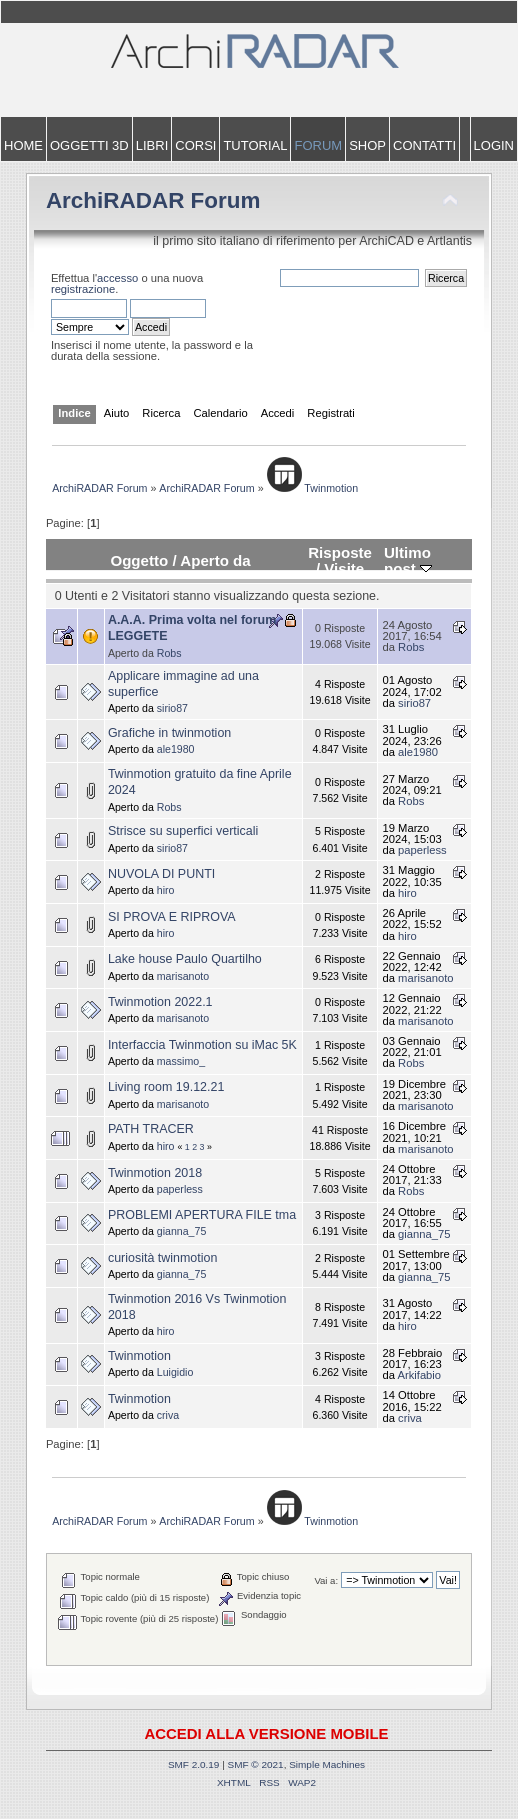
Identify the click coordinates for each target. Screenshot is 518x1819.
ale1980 (176, 749)
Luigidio (175, 1372)
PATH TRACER (151, 1129)
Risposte (340, 552)
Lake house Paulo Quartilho (185, 959)
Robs (169, 653)
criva (168, 1415)
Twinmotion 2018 (155, 1173)
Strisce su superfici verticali (183, 831)
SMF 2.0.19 (194, 1764)
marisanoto (183, 976)
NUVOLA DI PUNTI (161, 874)
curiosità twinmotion (163, 1258)
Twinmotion (139, 1356)
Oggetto (139, 560)
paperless (422, 850)
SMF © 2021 (256, 1764)
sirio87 (172, 708)
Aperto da (215, 560)
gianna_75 (182, 1231)
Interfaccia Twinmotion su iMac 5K (202, 1045)
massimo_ (181, 1061)
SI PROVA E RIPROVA (172, 917)
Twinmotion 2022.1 (160, 1002)
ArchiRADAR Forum (153, 200)
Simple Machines (327, 1764)
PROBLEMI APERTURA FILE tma (202, 1215)
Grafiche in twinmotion (169, 733)
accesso (117, 278)
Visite (344, 568)
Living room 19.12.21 (166, 1087)
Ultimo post (408, 560)
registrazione (83, 289)
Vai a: (326, 1580)
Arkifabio (419, 1375)
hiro (166, 890)
